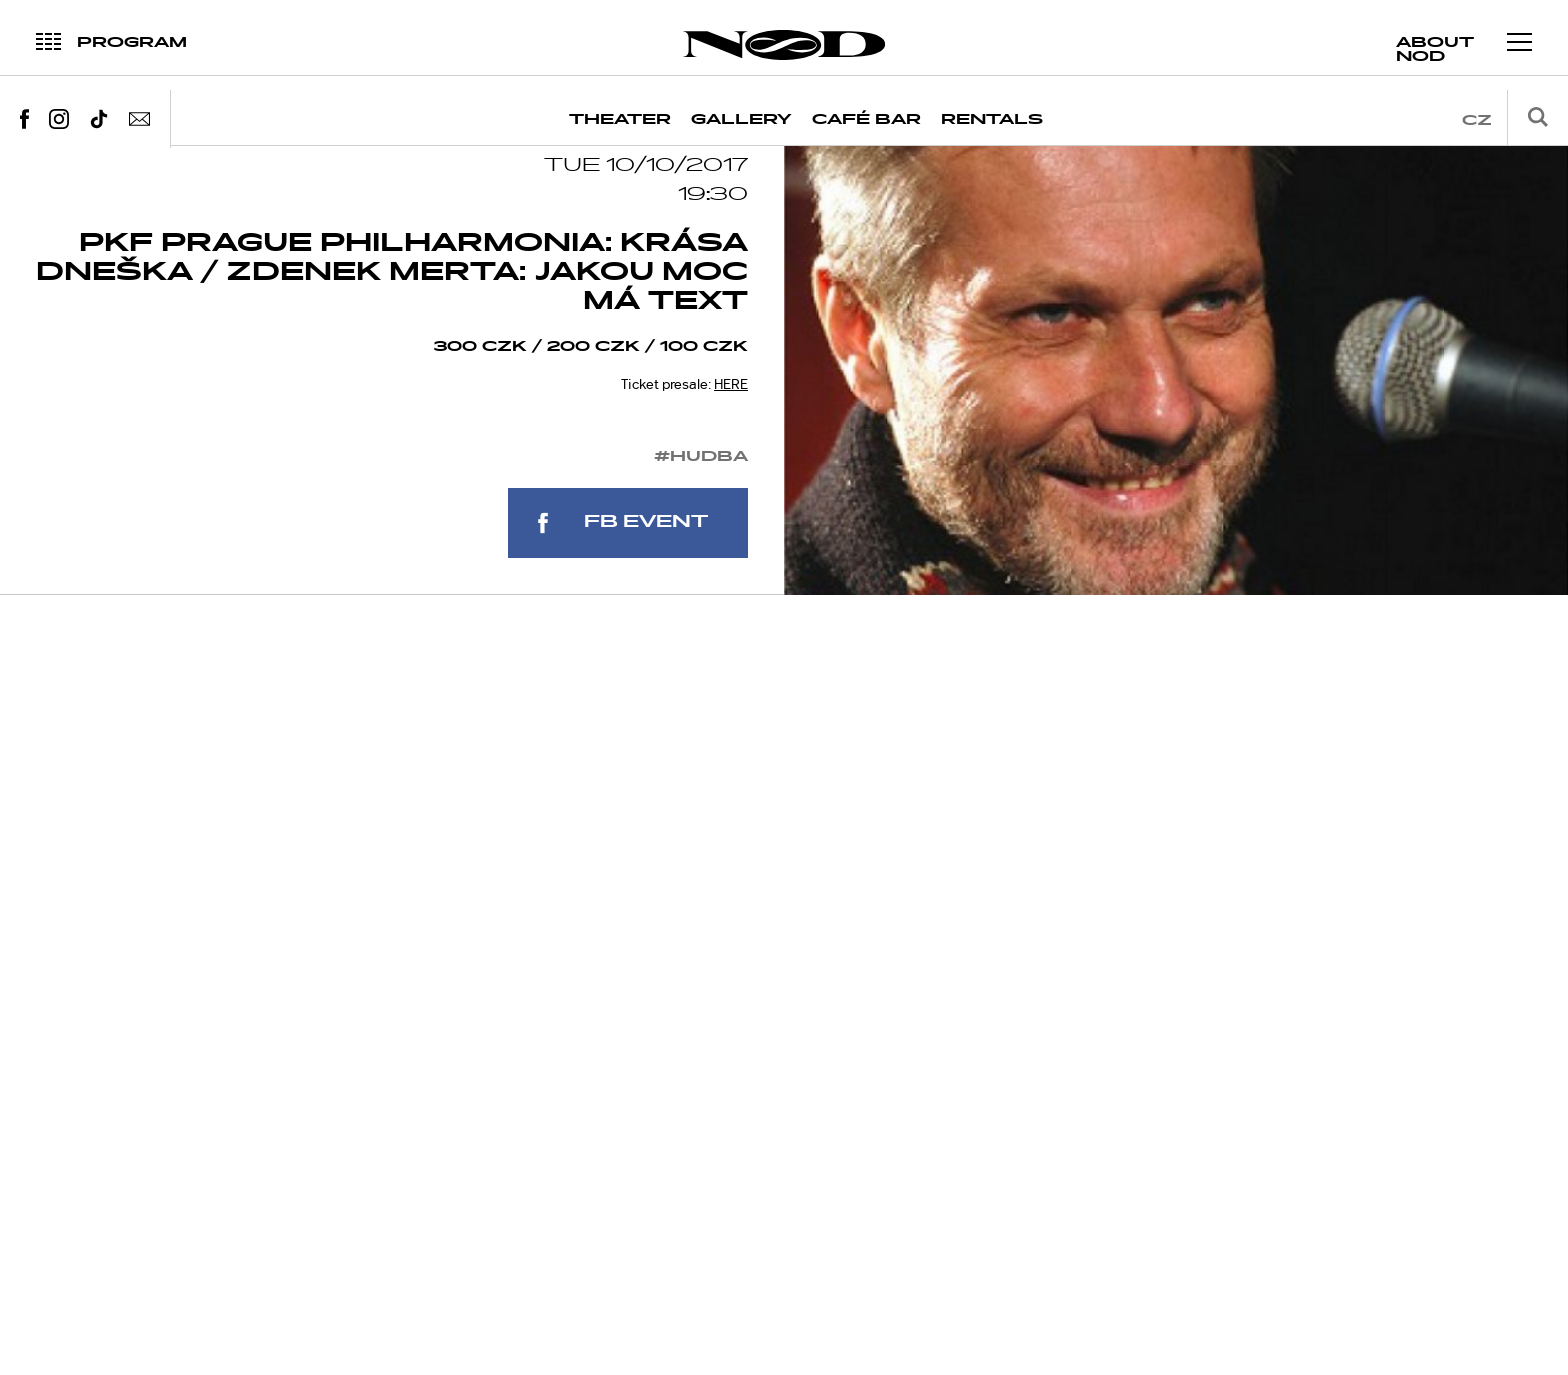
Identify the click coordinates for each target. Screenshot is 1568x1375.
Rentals (992, 119)
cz (1477, 120)
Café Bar (866, 119)
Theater (620, 119)
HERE (731, 418)
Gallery (741, 119)
